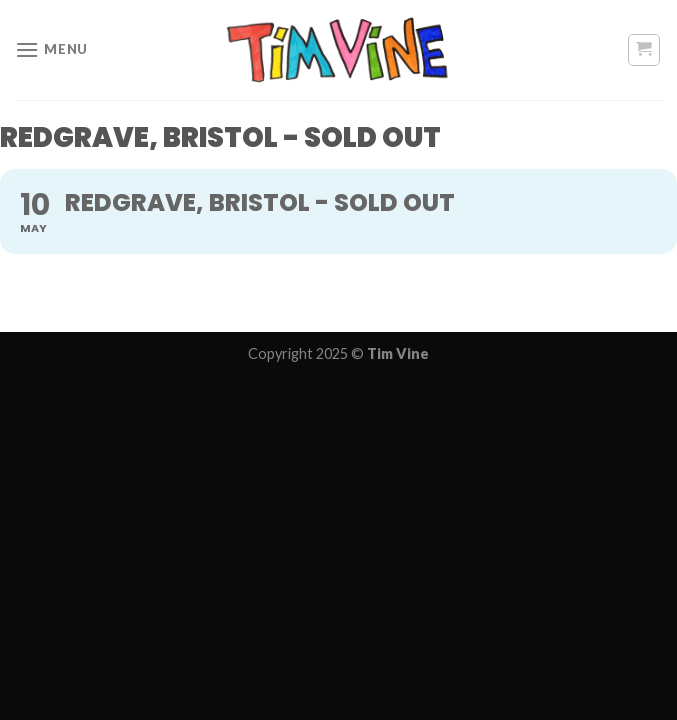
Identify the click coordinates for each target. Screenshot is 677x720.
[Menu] (51, 49)
